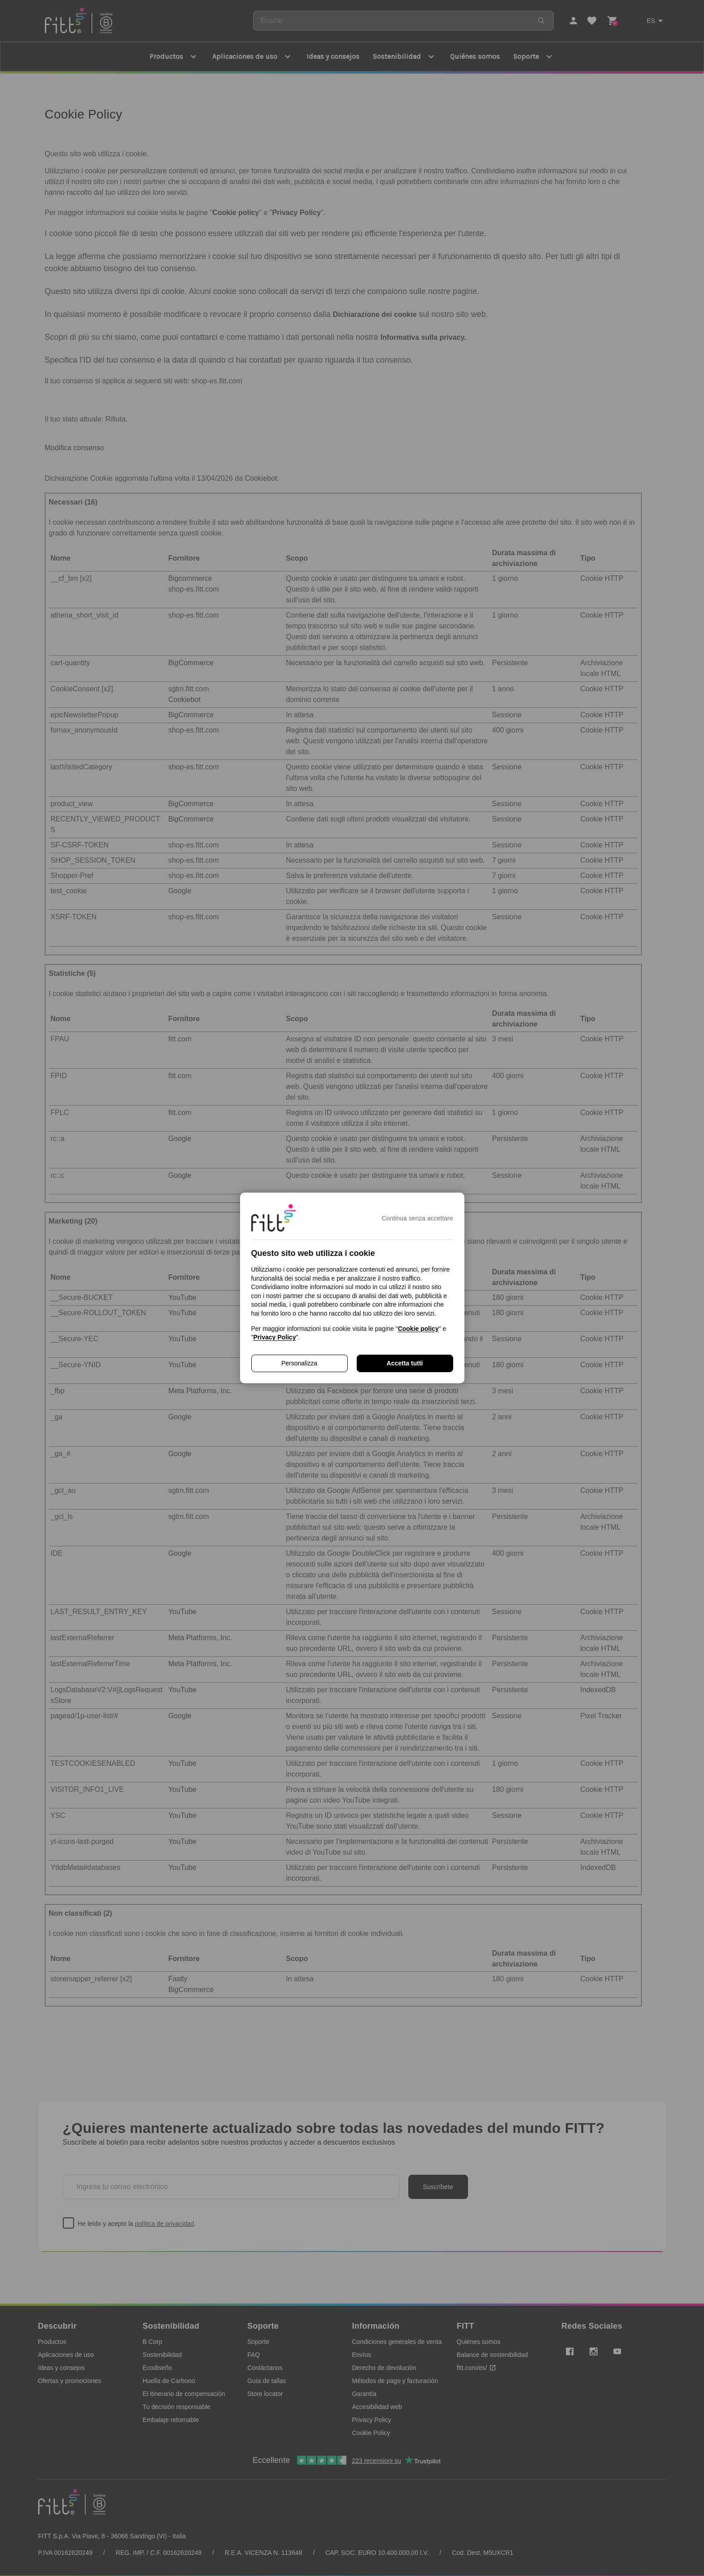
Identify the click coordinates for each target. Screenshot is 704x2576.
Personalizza (299, 1363)
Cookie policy (418, 1328)
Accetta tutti (405, 1363)
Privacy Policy (274, 1337)
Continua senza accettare (417, 1218)
